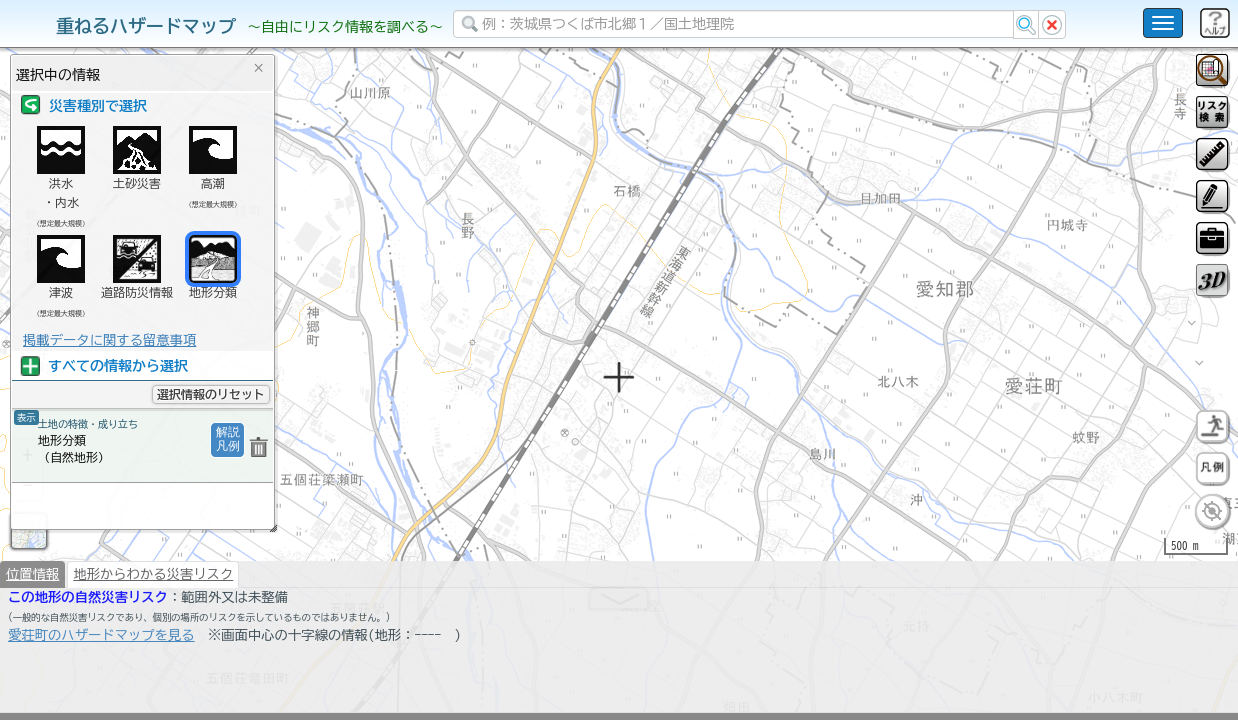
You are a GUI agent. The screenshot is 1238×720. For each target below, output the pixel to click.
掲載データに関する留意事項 (109, 340)
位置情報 (32, 626)
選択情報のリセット (211, 394)
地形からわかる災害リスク (153, 626)
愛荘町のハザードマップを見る (101, 687)
